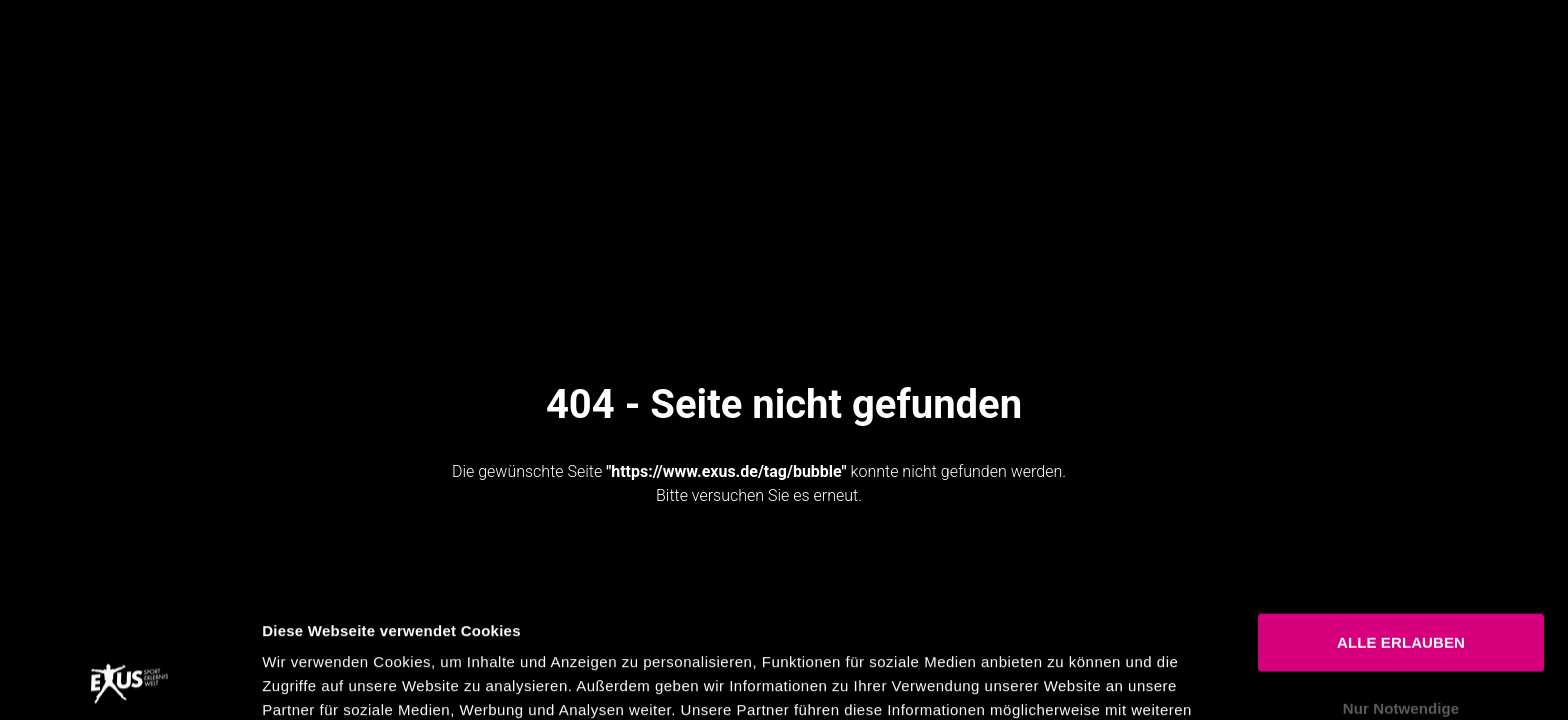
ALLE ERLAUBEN (1401, 523)
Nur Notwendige (1401, 589)
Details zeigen (1063, 680)
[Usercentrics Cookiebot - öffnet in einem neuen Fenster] (129, 681)
